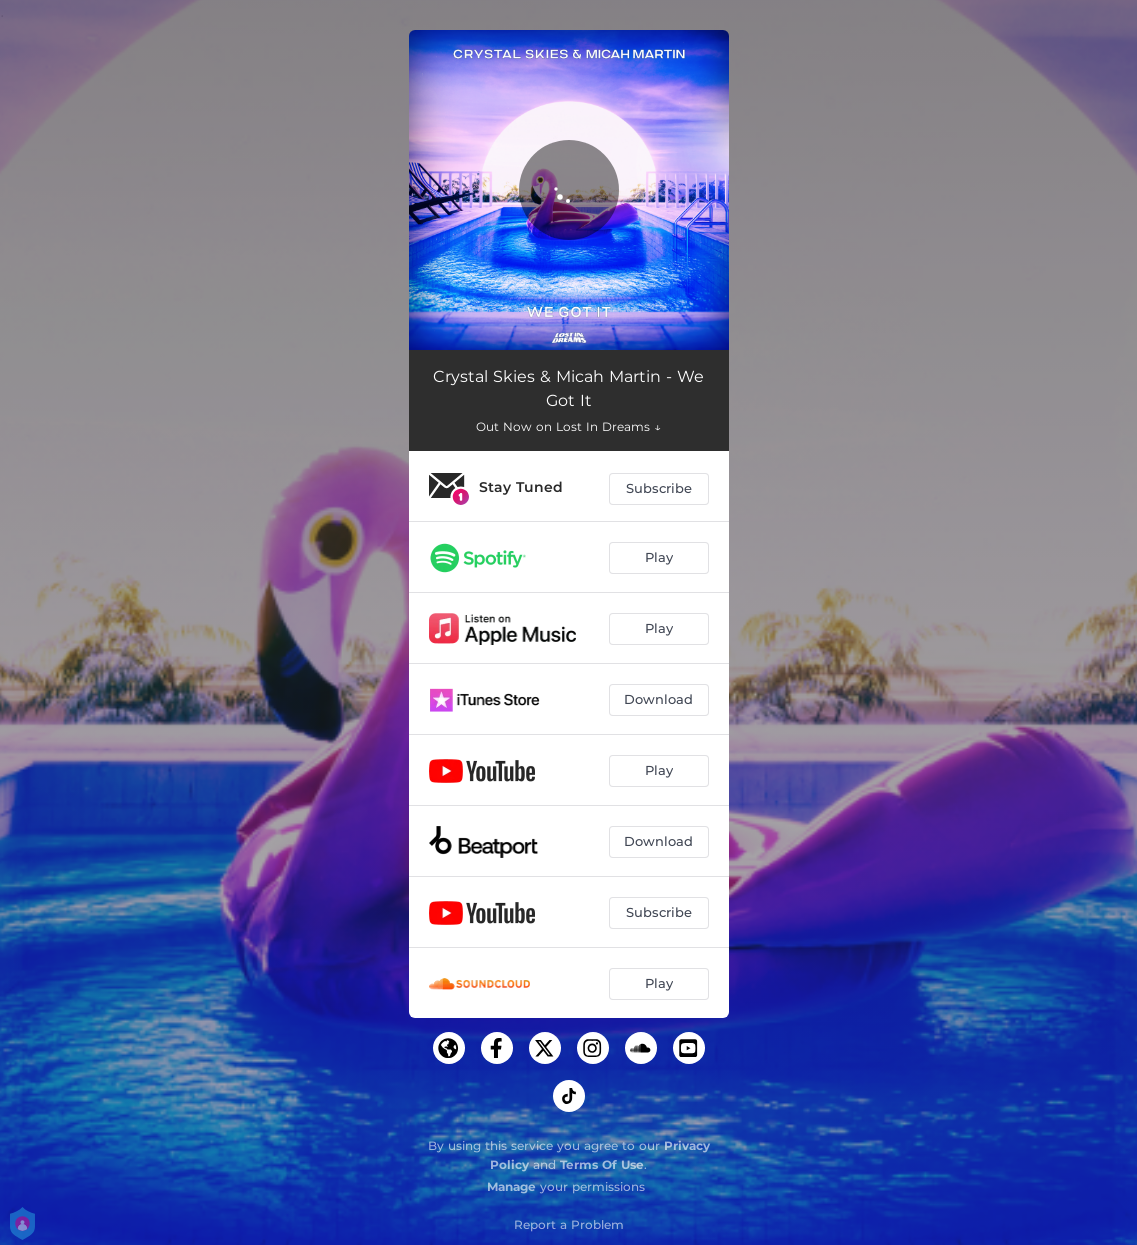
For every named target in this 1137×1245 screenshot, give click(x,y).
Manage (511, 1186)
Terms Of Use (602, 1164)
